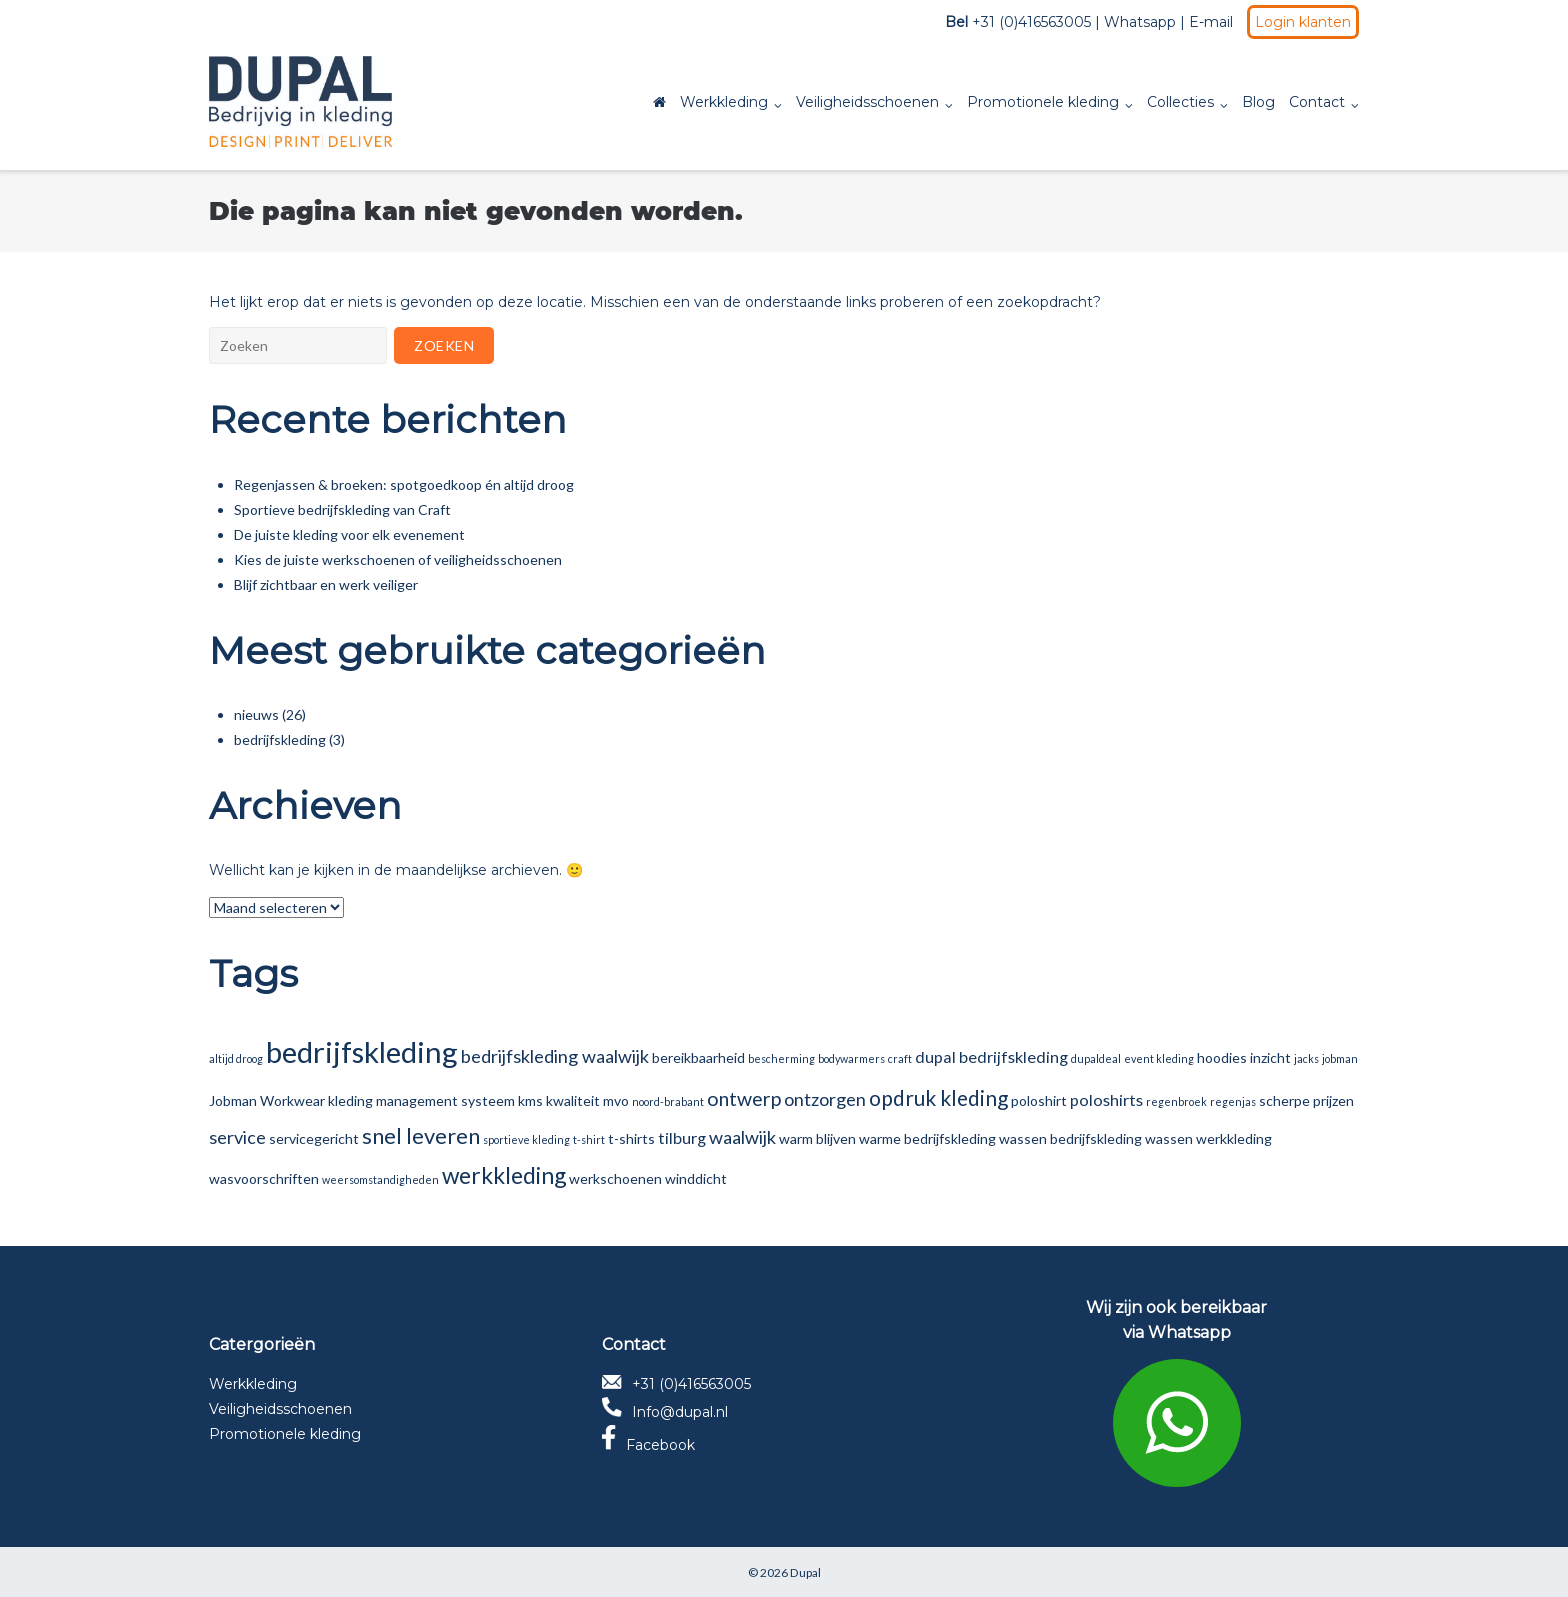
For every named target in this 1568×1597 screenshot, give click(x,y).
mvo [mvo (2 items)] (616, 1100)
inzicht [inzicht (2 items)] (1270, 1057)
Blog (1258, 102)
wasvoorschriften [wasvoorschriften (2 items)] (264, 1178)
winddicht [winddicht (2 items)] (696, 1178)
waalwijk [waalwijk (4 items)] (742, 1137)
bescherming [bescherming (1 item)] (781, 1058)
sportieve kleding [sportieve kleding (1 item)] (526, 1139)
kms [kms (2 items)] (530, 1100)
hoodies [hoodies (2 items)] (1222, 1057)
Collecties (1180, 102)
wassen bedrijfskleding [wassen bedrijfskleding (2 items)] (1070, 1138)
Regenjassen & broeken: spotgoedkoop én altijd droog (404, 484)
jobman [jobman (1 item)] (1340, 1058)
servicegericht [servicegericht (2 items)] (314, 1138)
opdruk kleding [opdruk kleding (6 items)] (938, 1097)
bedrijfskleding (280, 739)
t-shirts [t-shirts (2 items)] (631, 1138)
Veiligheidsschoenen (867, 102)
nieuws (256, 714)
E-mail (1211, 22)
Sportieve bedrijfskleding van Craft (342, 509)
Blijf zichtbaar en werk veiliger (326, 584)
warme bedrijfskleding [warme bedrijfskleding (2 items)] (927, 1138)
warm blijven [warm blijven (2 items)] (817, 1138)
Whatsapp (1140, 22)
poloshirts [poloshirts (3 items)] (1106, 1099)
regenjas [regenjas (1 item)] (1233, 1101)
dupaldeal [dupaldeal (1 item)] (1096, 1058)
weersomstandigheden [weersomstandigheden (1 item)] (380, 1179)
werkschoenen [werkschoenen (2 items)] (615, 1178)
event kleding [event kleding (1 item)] (1159, 1058)
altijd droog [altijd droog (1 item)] (236, 1058)
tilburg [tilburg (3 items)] (682, 1137)
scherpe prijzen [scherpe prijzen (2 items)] (1306, 1100)
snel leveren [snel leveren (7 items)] (421, 1135)
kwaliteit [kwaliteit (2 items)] (573, 1100)
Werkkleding (724, 102)
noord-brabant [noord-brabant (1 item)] (668, 1101)
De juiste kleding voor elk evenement (349, 534)
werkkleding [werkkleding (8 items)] (504, 1175)
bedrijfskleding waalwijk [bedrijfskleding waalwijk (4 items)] (555, 1056)
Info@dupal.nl (665, 1412)
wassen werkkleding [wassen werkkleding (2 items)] (1208, 1138)
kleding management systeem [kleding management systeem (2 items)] (421, 1100)
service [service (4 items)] (237, 1137)
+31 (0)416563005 (676, 1384)
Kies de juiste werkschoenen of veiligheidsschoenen (398, 559)
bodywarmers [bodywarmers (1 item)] (851, 1058)
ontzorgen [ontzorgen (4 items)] (825, 1099)
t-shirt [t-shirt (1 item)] (589, 1139)
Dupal (805, 1572)
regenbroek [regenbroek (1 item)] (1176, 1101)
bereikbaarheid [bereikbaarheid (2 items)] (698, 1057)
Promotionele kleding (1043, 102)
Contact (1317, 102)
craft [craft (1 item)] (900, 1058)
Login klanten (1303, 22)
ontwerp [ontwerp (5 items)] (744, 1098)
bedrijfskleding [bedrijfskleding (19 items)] (362, 1051)
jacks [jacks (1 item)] (1306, 1058)
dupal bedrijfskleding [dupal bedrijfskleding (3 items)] (991, 1056)
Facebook (648, 1445)
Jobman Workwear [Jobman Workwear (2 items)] (267, 1100)
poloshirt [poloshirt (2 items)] (1039, 1100)
